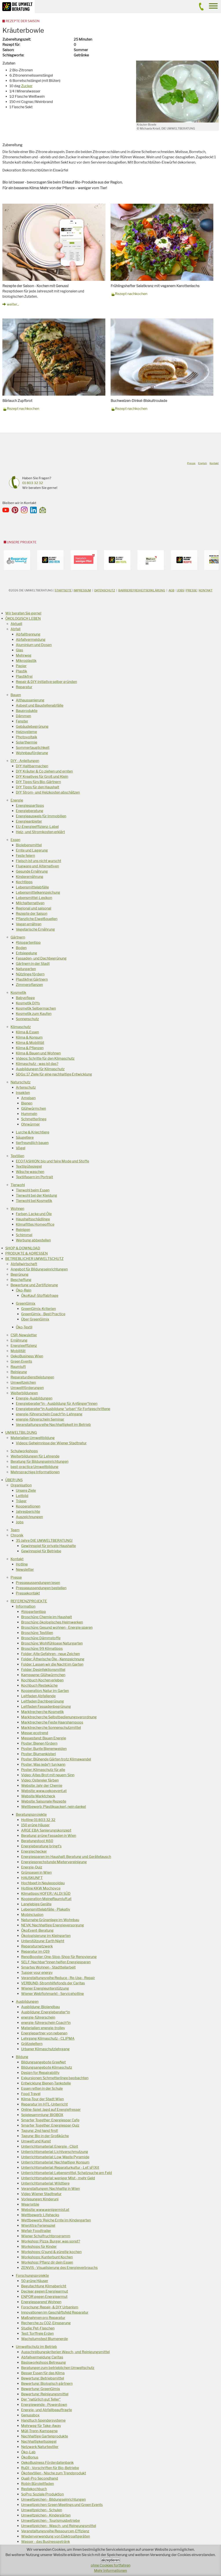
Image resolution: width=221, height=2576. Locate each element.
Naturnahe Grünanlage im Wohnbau (50, 1920)
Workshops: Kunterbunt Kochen (47, 2257)
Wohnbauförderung (32, 753)
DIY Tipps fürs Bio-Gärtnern (38, 782)
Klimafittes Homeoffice (35, 1224)
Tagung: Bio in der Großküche (45, 2136)
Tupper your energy (37, 1973)
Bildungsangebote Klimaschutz (46, 2067)
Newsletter (25, 1569)
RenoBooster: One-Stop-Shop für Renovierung (59, 1957)
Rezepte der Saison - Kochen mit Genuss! (35, 286)
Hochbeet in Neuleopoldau (43, 1883)
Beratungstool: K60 (37, 1841)
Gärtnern (18, 937)
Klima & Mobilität (30, 1043)
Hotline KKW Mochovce (40, 1888)
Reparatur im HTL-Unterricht (44, 2104)
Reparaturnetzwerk (37, 1946)
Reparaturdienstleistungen (32, 1377)
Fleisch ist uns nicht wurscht (38, 861)
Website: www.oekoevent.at (44, 1791)
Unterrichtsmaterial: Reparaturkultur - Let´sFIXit (60, 2167)
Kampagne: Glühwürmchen (43, 1675)
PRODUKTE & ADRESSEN (26, 1253)
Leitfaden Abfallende (38, 1696)
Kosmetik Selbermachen (36, 1008)
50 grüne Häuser (34, 2281)
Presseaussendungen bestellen (41, 1588)
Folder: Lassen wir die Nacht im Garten (52, 1664)
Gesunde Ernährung (32, 871)
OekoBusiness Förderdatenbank (47, 2463)
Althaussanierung (30, 700)
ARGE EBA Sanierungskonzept (46, 1830)
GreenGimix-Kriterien (38, 1309)
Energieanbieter (29, 821)
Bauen (16, 695)
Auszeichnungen (29, 1517)
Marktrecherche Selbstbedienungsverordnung (59, 1717)
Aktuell (16, 624)
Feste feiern (25, 856)
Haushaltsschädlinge (33, 1219)
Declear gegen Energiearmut (44, 2291)
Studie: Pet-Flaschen (38, 2328)
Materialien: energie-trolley (43, 2028)
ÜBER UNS (14, 1480)
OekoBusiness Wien (27, 1356)
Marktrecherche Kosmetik (42, 1712)
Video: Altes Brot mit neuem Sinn (47, 1775)
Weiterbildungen (24, 1393)
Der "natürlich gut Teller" (41, 2399)
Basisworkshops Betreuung (43, 2362)
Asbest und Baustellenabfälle (39, 705)
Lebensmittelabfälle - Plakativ (45, 1909)
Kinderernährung (29, 877)
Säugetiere (25, 1137)
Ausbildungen (27, 2002)
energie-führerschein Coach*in (46, 2023)
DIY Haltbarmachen (32, 766)
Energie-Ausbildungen (34, 1398)
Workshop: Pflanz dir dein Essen (47, 2262)
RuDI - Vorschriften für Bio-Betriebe (50, 2468)
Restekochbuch (34, 2489)
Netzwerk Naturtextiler (39, 2447)
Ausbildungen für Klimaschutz (40, 1069)
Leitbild (22, 1496)
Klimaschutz (21, 1027)
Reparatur (24, 687)
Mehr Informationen (110, 2571)
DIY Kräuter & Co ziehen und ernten (44, 771)
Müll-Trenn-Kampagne (39, 2431)
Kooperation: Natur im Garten (45, 1691)
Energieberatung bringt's (41, 1846)
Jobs (180, 590)
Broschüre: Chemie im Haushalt (46, 1617)
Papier (21, 666)
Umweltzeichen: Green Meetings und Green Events (62, 2505)
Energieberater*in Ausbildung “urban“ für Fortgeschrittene (63, 1409)
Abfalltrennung (28, 634)
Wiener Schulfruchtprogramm (45, 2236)
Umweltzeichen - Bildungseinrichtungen (53, 2499)
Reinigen (23, 1230)
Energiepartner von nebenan (44, 2033)
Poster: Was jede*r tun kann (43, 1764)
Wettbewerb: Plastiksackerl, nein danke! (53, 1807)
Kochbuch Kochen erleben (42, 1680)
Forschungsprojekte (32, 2275)
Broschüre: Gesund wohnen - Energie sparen (57, 1627)
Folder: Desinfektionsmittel (43, 1670)
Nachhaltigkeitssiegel (39, 2441)
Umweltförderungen (27, 1388)
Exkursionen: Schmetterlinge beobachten (54, 2078)
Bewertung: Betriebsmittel (42, 2378)
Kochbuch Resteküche (39, 1685)
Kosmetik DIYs (28, 1003)
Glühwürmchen (33, 1108)
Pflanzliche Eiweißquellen (36, 919)
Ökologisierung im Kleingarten (46, 1936)
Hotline (22, 1564)
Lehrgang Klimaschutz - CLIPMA (48, 2038)
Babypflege (25, 998)
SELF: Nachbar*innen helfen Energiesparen (56, 1962)
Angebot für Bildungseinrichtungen (39, 1269)
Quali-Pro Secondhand (39, 2478)
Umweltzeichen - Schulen (41, 2510)
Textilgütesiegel (29, 1166)
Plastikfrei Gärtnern (32, 979)
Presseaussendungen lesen (38, 1583)
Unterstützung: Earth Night (42, 1941)
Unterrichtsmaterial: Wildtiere (45, 2183)
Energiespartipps (30, 805)
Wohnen (17, 1209)
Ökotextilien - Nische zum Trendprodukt (53, 2473)
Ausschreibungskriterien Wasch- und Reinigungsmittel (65, 2352)
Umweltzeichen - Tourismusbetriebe (50, 2520)
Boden (21, 948)
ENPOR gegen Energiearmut (44, 2297)
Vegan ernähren (28, 924)
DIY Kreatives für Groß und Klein (42, 777)
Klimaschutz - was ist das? (37, 1064)
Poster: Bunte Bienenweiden (44, 1749)
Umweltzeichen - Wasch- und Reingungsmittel (58, 2526)
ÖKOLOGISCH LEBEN (23, 618)
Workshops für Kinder (39, 2247)
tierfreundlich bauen (32, 1143)
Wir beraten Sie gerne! (23, 613)
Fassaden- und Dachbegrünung (41, 958)
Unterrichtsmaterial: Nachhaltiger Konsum (55, 2162)
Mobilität (18, 1351)
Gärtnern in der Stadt (33, 964)
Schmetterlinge (33, 1119)
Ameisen (28, 1098)
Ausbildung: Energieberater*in (45, 2012)
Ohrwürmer (30, 1124)
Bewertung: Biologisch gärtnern (47, 2383)
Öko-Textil (24, 1327)
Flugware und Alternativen (37, 866)
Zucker (27, 86)
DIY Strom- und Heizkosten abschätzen (48, 792)
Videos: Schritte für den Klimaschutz (45, 1058)
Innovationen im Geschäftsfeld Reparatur (54, 2312)
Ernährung (19, 1340)
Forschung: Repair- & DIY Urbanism (49, 2307)
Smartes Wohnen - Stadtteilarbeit (48, 1967)
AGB (171, 590)
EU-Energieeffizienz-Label (37, 827)
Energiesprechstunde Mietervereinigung (54, 1862)
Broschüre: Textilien (37, 1633)
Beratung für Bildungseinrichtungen (39, 1461)
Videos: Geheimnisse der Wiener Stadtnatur (51, 1443)
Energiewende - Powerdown (44, 2405)
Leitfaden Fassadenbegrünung (46, 1706)
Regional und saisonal (33, 908)
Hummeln (29, 1114)
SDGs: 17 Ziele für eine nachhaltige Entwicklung (54, 1074)
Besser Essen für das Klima (43, 2373)
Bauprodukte (26, 711)
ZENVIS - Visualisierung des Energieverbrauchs (59, 2268)
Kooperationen (28, 1506)
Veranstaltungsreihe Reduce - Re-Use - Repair (58, 1978)
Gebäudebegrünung (32, 726)
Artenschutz (26, 1087)
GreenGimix (25, 1303)
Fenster (22, 721)
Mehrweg (23, 655)
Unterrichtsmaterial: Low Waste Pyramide (55, 2157)
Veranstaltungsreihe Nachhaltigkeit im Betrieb (53, 1425)
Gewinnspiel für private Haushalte (48, 1546)
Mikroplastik (26, 661)
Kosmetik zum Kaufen (33, 1014)
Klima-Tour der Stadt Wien (42, 2099)
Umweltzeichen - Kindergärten (46, 2515)
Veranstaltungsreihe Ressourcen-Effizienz (55, 2531)
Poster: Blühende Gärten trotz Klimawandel (56, 1759)
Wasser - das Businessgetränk (45, 2542)
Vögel (20, 1148)
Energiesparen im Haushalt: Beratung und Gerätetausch (66, 1857)
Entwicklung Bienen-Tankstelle (46, 2083)
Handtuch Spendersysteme (43, 2420)
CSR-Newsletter (24, 1335)
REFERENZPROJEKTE (29, 1601)
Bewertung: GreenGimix (40, 2389)
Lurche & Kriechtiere (32, 1132)
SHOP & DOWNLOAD (22, 1248)
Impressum (82, 590)
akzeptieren (110, 2560)
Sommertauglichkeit (32, 748)
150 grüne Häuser (35, 1825)
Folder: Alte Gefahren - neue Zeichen (50, 1654)
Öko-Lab (28, 2452)
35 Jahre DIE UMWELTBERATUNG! (44, 1540)
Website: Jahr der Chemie (41, 1785)
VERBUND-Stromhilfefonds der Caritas (53, 1983)
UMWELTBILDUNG (21, 1432)
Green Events (21, 1361)
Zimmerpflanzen (29, 985)
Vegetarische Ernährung (35, 929)
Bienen (26, 1103)
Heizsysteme (26, 732)
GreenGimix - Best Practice (43, 1314)
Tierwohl (18, 1185)
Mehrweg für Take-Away (41, 2426)
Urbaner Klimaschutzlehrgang (45, 2049)
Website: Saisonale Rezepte (43, 1801)
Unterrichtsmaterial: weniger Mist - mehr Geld (58, 2178)
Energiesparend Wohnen (41, 2302)
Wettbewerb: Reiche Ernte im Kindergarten (56, 2220)
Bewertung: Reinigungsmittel (44, 2394)
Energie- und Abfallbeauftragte (46, 2410)
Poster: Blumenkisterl (38, 1754)
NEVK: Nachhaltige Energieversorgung (52, 1925)
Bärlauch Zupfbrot (17, 401)
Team (15, 1530)
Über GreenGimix (35, 1319)
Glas (19, 650)
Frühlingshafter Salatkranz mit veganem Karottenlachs (155, 286)
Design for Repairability (40, 2073)
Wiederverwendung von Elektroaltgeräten (55, 2536)
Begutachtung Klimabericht (43, 2286)
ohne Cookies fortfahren (110, 2565)
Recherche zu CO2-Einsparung (46, 2323)
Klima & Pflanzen (30, 1048)
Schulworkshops (24, 1451)
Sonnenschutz (27, 1019)
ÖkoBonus (29, 2457)
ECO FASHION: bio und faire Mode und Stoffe (52, 1161)
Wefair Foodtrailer (36, 2231)
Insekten (23, 1093)
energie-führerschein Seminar (40, 1419)
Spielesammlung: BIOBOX (42, 2115)
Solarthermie (26, 742)
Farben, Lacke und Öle (34, 1214)
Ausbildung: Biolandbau (40, 2007)
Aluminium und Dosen (34, 645)
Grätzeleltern (31, 2044)
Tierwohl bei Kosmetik (34, 1201)
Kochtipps (24, 882)
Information (25, 1606)
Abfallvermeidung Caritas (42, 2357)
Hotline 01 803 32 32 (38, 1820)
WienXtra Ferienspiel (38, 2225)
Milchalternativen (30, 903)
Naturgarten (26, 969)
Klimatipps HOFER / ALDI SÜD (46, 1893)
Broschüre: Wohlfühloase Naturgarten (52, 1643)
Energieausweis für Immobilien (41, 816)
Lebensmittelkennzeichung (38, 892)
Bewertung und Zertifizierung (34, 1285)
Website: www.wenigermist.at (45, 2210)
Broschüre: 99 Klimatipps (42, 1648)
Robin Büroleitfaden (37, 2484)
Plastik (21, 671)
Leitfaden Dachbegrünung (42, 1701)
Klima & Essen (27, 1032)
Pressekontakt (28, 1593)
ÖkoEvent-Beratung (37, 1930)
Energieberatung (29, 811)
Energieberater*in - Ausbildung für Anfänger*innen (56, 1403)
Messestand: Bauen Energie (43, 1738)
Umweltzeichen (23, 1382)
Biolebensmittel (29, 845)
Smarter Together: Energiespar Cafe (50, 2120)
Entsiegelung (26, 953)
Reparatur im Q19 (35, 1951)
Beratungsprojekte (31, 1814)
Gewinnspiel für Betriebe (41, 1551)
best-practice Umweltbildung (34, 1467)
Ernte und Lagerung (32, 850)
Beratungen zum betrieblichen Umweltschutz (57, 2368)
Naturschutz (21, 1082)
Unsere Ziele (26, 1490)
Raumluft (18, 1367)
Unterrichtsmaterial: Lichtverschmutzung (54, 2152)
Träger (21, 1501)
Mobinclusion (32, 1915)
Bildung (22, 2057)
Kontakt (205, 590)
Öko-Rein (23, 1290)
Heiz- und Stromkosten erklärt (40, 832)
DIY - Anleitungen (25, 761)
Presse (191, 590)
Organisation (21, 1485)
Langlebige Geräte (36, 1904)
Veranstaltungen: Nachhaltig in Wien (50, 2189)
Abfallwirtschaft (24, 1264)
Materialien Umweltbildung (33, 1438)
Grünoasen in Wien (36, 1872)
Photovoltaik (26, 737)
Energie (17, 800)
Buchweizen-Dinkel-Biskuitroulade (139, 401)
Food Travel (30, 2094)
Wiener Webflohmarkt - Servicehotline (52, 1994)
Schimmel (24, 1235)
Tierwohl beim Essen (32, 1190)
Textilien (17, 1156)
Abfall (15, 629)
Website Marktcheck (38, 1796)
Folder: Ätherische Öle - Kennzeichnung (52, 1659)
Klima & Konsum (29, 1037)
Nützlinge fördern (30, 974)
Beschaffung (21, 1280)
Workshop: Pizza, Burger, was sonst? (50, 2241)
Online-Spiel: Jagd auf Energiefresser (51, 2110)
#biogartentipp (28, 942)
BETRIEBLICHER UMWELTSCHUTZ (34, 1259)
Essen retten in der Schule (42, 2088)
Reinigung (19, 1372)
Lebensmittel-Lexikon (34, 898)
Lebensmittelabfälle (32, 887)
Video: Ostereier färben (40, 1780)
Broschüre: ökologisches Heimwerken (52, 1622)
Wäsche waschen (30, 1172)
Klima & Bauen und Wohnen (38, 1053)
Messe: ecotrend (34, 1733)
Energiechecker (34, 1851)
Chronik (17, 1535)
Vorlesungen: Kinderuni (39, 2199)
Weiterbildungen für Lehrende (35, 1456)
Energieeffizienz (24, 1346)
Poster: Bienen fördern (39, 1743)
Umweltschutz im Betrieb (36, 2347)
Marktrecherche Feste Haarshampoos (52, 1722)
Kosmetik (18, 993)
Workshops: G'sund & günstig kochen (51, 2252)
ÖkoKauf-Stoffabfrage (39, 1295)
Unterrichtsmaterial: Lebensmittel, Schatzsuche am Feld (66, 2173)
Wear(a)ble (30, 2204)
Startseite (63, 590)
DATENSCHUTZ (104, 590)
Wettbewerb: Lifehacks (40, 2215)
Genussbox (30, 2415)
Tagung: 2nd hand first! (39, 2131)
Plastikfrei (24, 676)
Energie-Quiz (31, 1867)
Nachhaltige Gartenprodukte (44, 2436)
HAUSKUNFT (32, 1878)
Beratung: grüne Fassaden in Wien (48, 1836)
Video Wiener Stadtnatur (41, 2194)
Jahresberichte (28, 1512)
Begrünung (20, 1274)
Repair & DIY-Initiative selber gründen (46, 682)
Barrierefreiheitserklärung (141, 590)
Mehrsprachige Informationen (35, 1472)
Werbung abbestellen (33, 1240)
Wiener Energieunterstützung (45, 1988)
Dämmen (23, 716)
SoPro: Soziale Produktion (42, 2494)
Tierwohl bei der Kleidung (36, 1195)
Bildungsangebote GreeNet (43, 2062)
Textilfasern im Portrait (34, 1177)
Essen (15, 840)
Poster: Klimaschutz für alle (43, 1770)
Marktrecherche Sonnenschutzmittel (51, 1728)
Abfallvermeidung (31, 640)
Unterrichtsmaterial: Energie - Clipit (49, 2146)
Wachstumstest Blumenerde (44, 2339)
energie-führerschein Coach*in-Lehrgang (49, 1414)
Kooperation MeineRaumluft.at (46, 1899)
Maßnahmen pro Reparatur (43, 2318)
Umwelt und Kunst (36, 2141)
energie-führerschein (38, 2017)
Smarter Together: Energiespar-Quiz (50, 2125)
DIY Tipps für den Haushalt (37, 787)
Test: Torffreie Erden (37, 2333)
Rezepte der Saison (23, 21)
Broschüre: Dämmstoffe (40, 1638)
